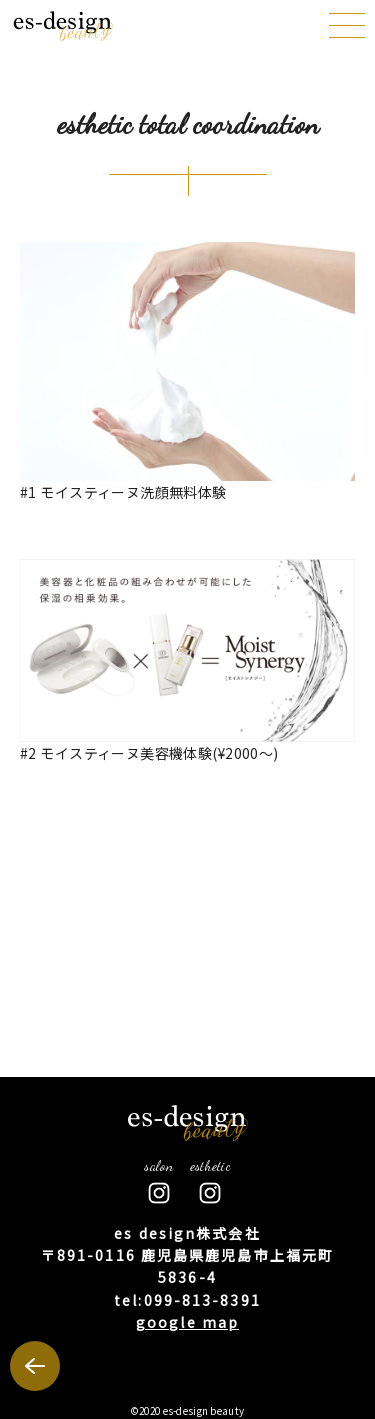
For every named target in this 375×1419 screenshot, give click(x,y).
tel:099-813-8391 (187, 1300)
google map (187, 1322)
